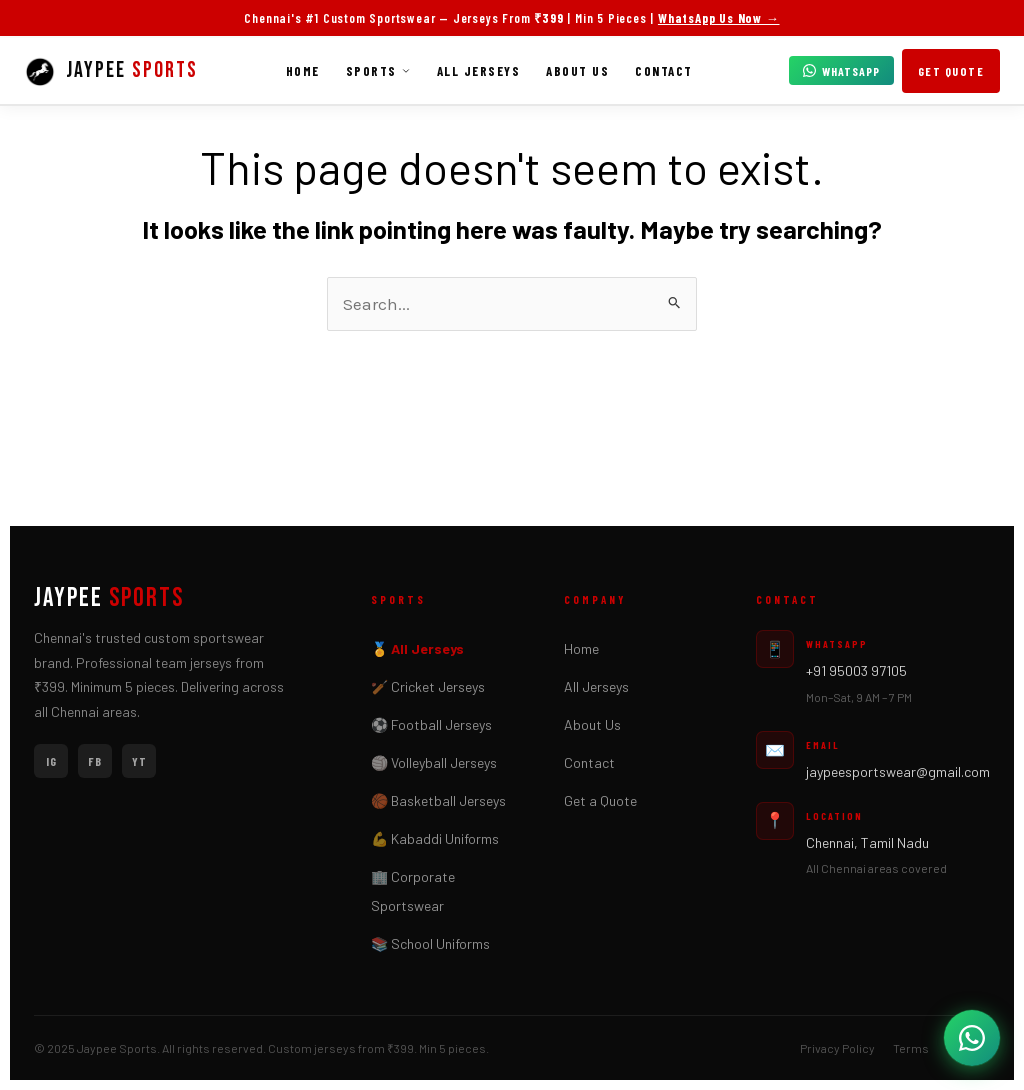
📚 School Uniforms (430, 943)
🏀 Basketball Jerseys (438, 800)
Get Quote (951, 71)
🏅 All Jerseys (417, 648)
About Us (577, 71)
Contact (664, 71)
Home (303, 71)
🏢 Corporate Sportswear (413, 890)
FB (95, 761)
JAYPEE (109, 599)
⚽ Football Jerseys (431, 724)
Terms (911, 1048)
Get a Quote (600, 800)
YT (139, 761)
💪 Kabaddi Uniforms (435, 838)
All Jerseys (479, 71)
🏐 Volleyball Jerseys (434, 762)
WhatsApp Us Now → (719, 18)
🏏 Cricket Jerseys (428, 686)
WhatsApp (841, 71)
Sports (378, 71)
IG (51, 761)
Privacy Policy (837, 1048)
